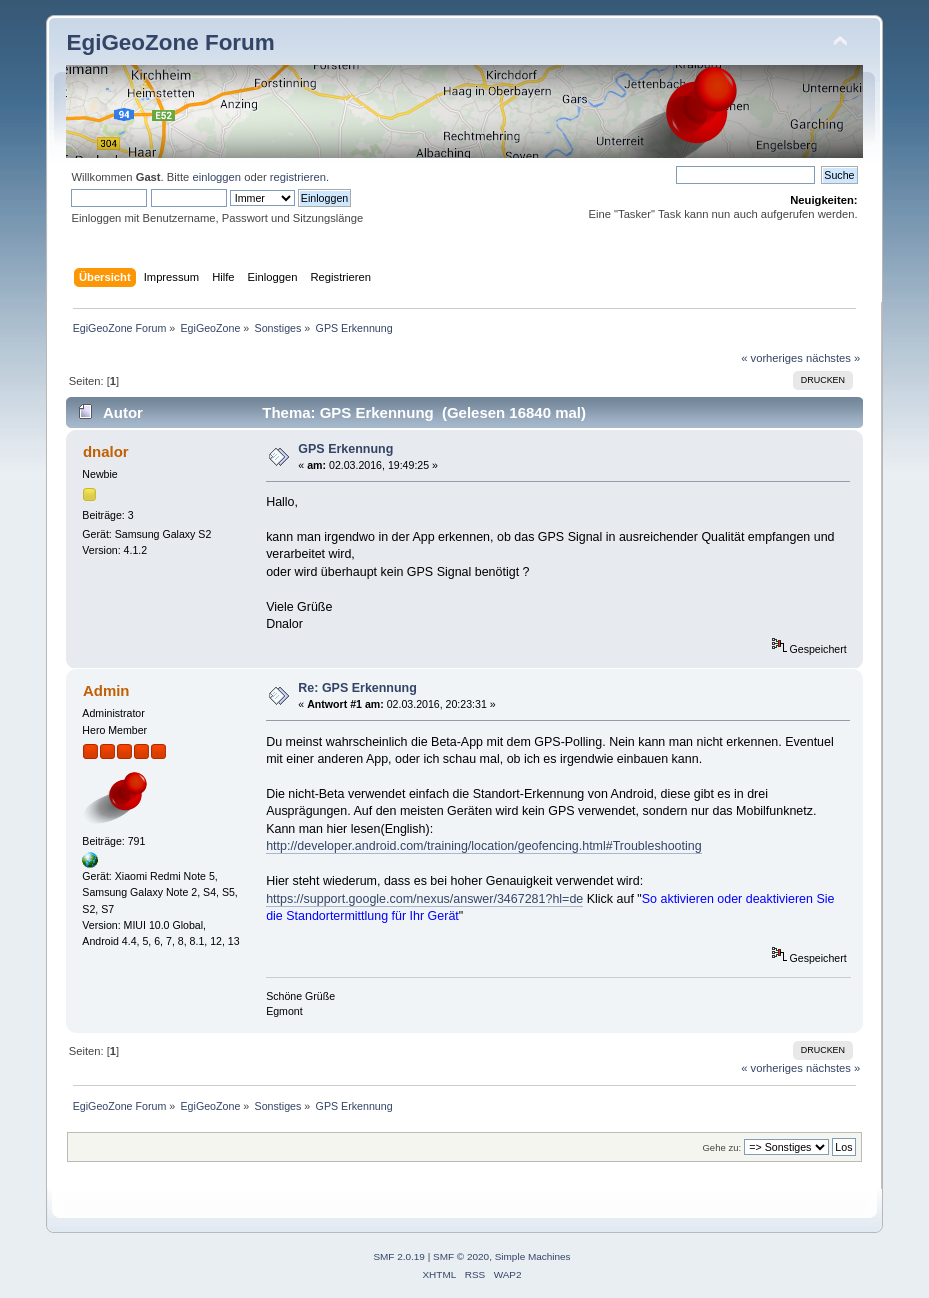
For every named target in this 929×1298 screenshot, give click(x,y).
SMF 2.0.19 (399, 1256)
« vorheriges (772, 358)
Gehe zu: (721, 1147)
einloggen (216, 177)
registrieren (298, 177)
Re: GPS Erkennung (357, 688)
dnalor (106, 451)
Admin (106, 690)
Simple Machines (533, 1256)
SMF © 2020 (461, 1256)
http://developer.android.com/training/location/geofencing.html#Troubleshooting (484, 846)
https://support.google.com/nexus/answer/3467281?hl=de (424, 899)
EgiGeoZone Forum (170, 42)
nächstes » (833, 358)
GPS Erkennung (345, 449)
